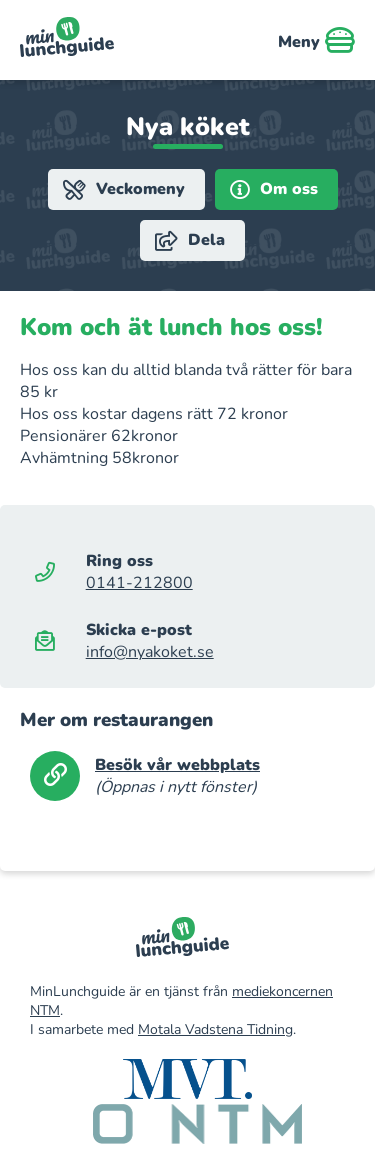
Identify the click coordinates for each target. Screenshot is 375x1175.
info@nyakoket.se (150, 652)
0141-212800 (139, 583)
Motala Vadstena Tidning (215, 1029)
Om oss (274, 189)
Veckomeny (124, 189)
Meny (316, 40)
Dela (190, 240)
